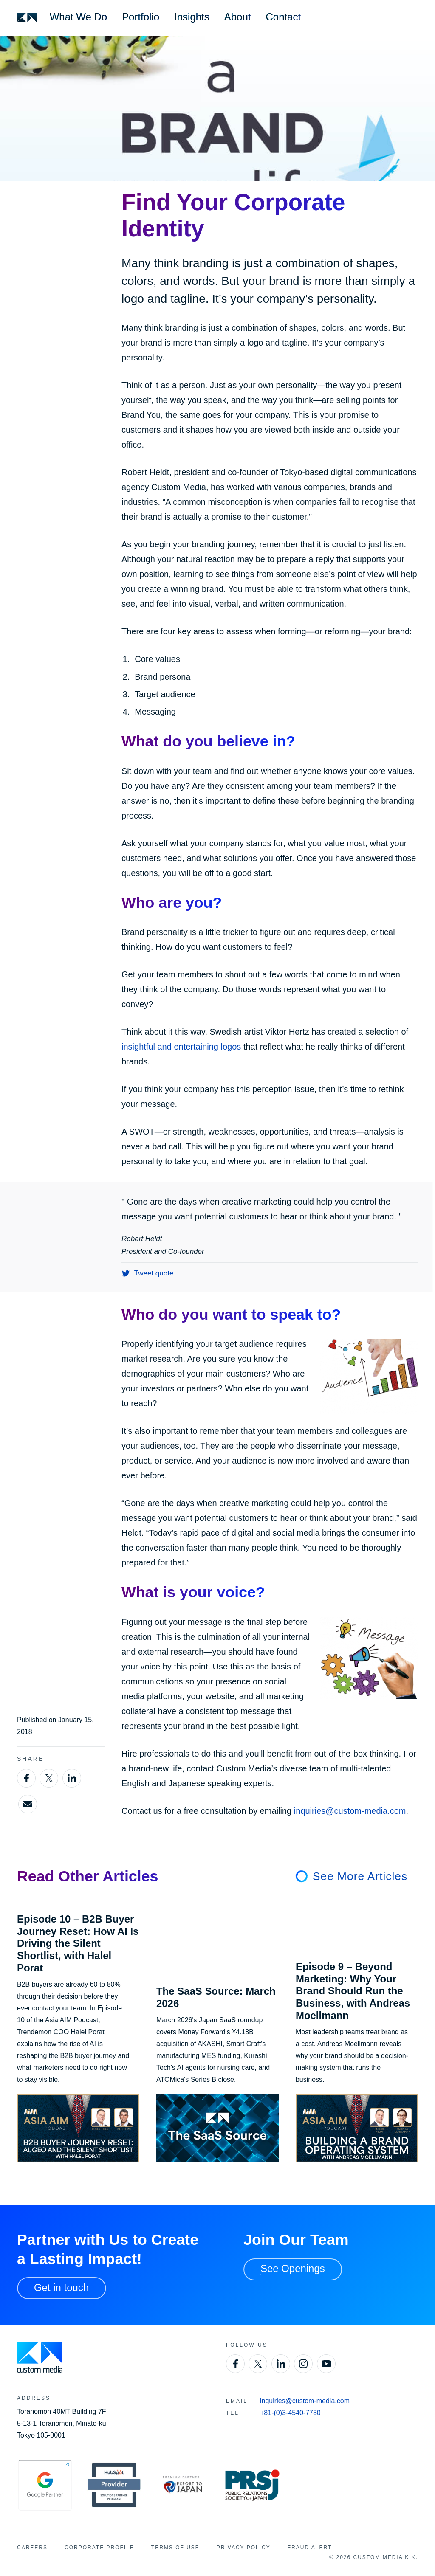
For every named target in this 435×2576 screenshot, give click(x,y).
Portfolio (140, 17)
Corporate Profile (99, 2548)
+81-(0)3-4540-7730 (290, 2412)
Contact (283, 17)
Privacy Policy (244, 2548)
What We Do (78, 17)
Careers (32, 2548)
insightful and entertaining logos (181, 1046)
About (237, 17)
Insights (191, 17)
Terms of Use (175, 2548)
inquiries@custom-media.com (350, 1811)
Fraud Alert (310, 2548)
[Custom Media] (27, 17)
